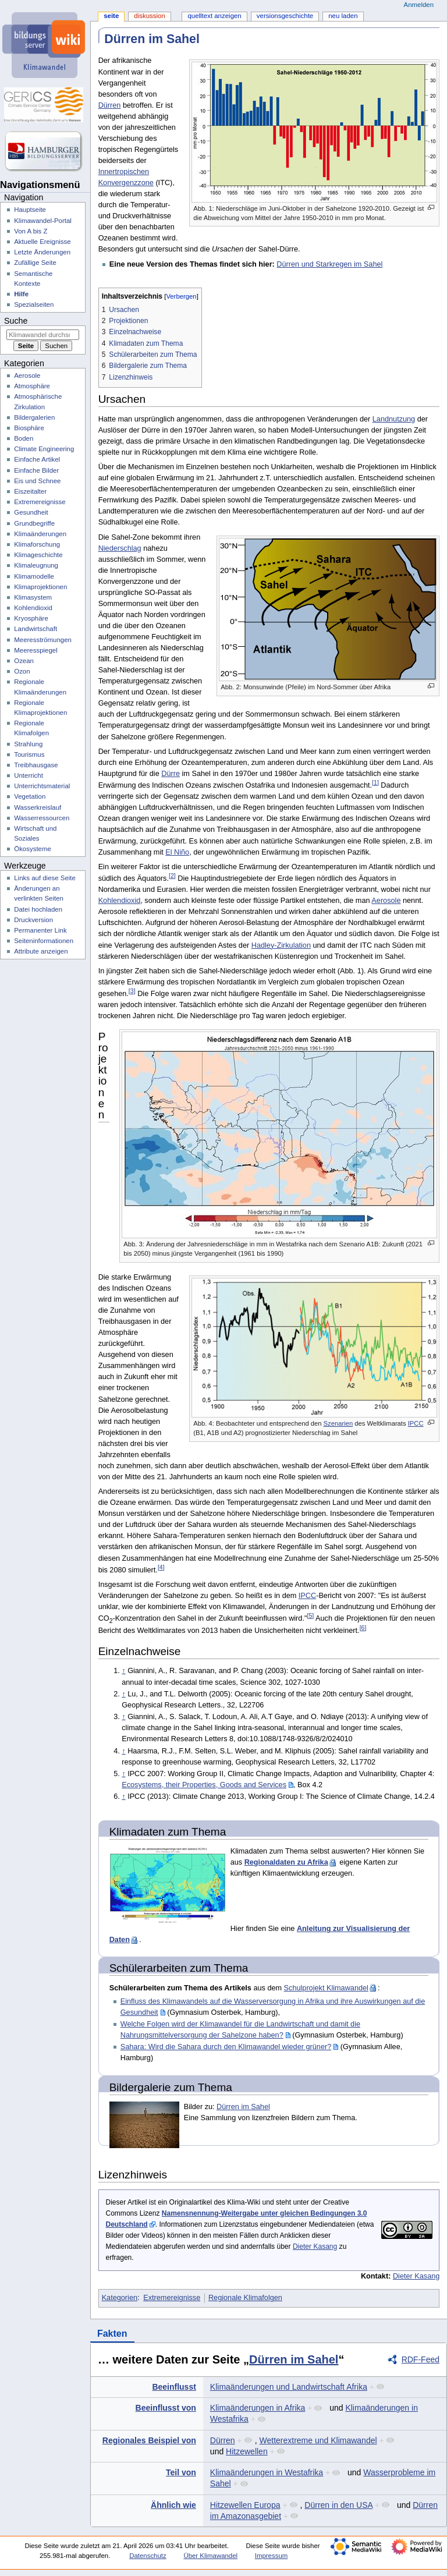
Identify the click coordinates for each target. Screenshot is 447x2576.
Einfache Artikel (37, 459)
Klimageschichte (38, 554)
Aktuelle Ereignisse (42, 241)
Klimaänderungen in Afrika (257, 2407)
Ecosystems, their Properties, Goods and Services (204, 1785)
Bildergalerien (34, 417)
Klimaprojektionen (40, 586)
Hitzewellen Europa (245, 2505)
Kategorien (119, 2298)
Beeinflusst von (166, 2407)
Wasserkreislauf (37, 807)
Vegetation (29, 796)
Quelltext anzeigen (214, 15)
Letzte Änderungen (42, 252)
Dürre (170, 774)
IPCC (416, 1423)
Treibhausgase (36, 764)
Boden (23, 438)
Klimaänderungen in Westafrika (266, 2472)
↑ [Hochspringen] (123, 1671)
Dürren (109, 105)
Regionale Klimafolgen (245, 2298)
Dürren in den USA (338, 2505)
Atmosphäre (32, 385)
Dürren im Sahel (243, 2107)
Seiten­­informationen (43, 940)
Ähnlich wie (173, 2505)
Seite (111, 15)
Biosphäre (29, 427)
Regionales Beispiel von (149, 2440)
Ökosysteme (32, 848)
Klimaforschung (37, 544)
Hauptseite (30, 209)
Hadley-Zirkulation (281, 945)
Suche (15, 320)
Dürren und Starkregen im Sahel (329, 264)
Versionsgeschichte (285, 15)
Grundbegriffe (34, 523)
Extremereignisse (171, 2298)
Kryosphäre (31, 618)
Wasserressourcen (41, 817)
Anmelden (419, 4)
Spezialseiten (34, 304)
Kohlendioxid (119, 901)
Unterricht (28, 775)
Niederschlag (119, 548)
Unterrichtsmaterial (42, 785)
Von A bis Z (30, 231)
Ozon (22, 671)
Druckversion (33, 919)
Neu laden (342, 15)
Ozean (24, 660)
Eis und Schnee (37, 480)
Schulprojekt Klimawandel (326, 1988)
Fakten (112, 2333)
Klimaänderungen (40, 533)
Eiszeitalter (30, 491)
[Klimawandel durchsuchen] (42, 334)
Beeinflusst (174, 2386)
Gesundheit (31, 512)
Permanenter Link (40, 930)
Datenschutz (147, 2555)
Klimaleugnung (36, 565)
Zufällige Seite (35, 262)
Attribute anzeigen (41, 951)
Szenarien (338, 1423)
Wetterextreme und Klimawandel (318, 2440)
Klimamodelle (34, 576)
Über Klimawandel (210, 2555)
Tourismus (29, 754)
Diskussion (149, 15)
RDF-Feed (420, 2359)
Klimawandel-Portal (43, 220)
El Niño (177, 852)
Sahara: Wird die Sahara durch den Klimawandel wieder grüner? (226, 2047)
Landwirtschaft (35, 628)
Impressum (271, 2555)
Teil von (181, 2472)
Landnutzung (393, 419)
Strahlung (28, 743)
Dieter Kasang (315, 2246)
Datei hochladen (38, 909)
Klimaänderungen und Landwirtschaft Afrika (288, 2386)
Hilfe (21, 293)
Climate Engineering (44, 448)
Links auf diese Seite (45, 877)
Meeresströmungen (43, 639)
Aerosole (385, 901)
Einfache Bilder (36, 470)
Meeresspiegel (36, 650)
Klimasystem (33, 597)
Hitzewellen (247, 2451)
